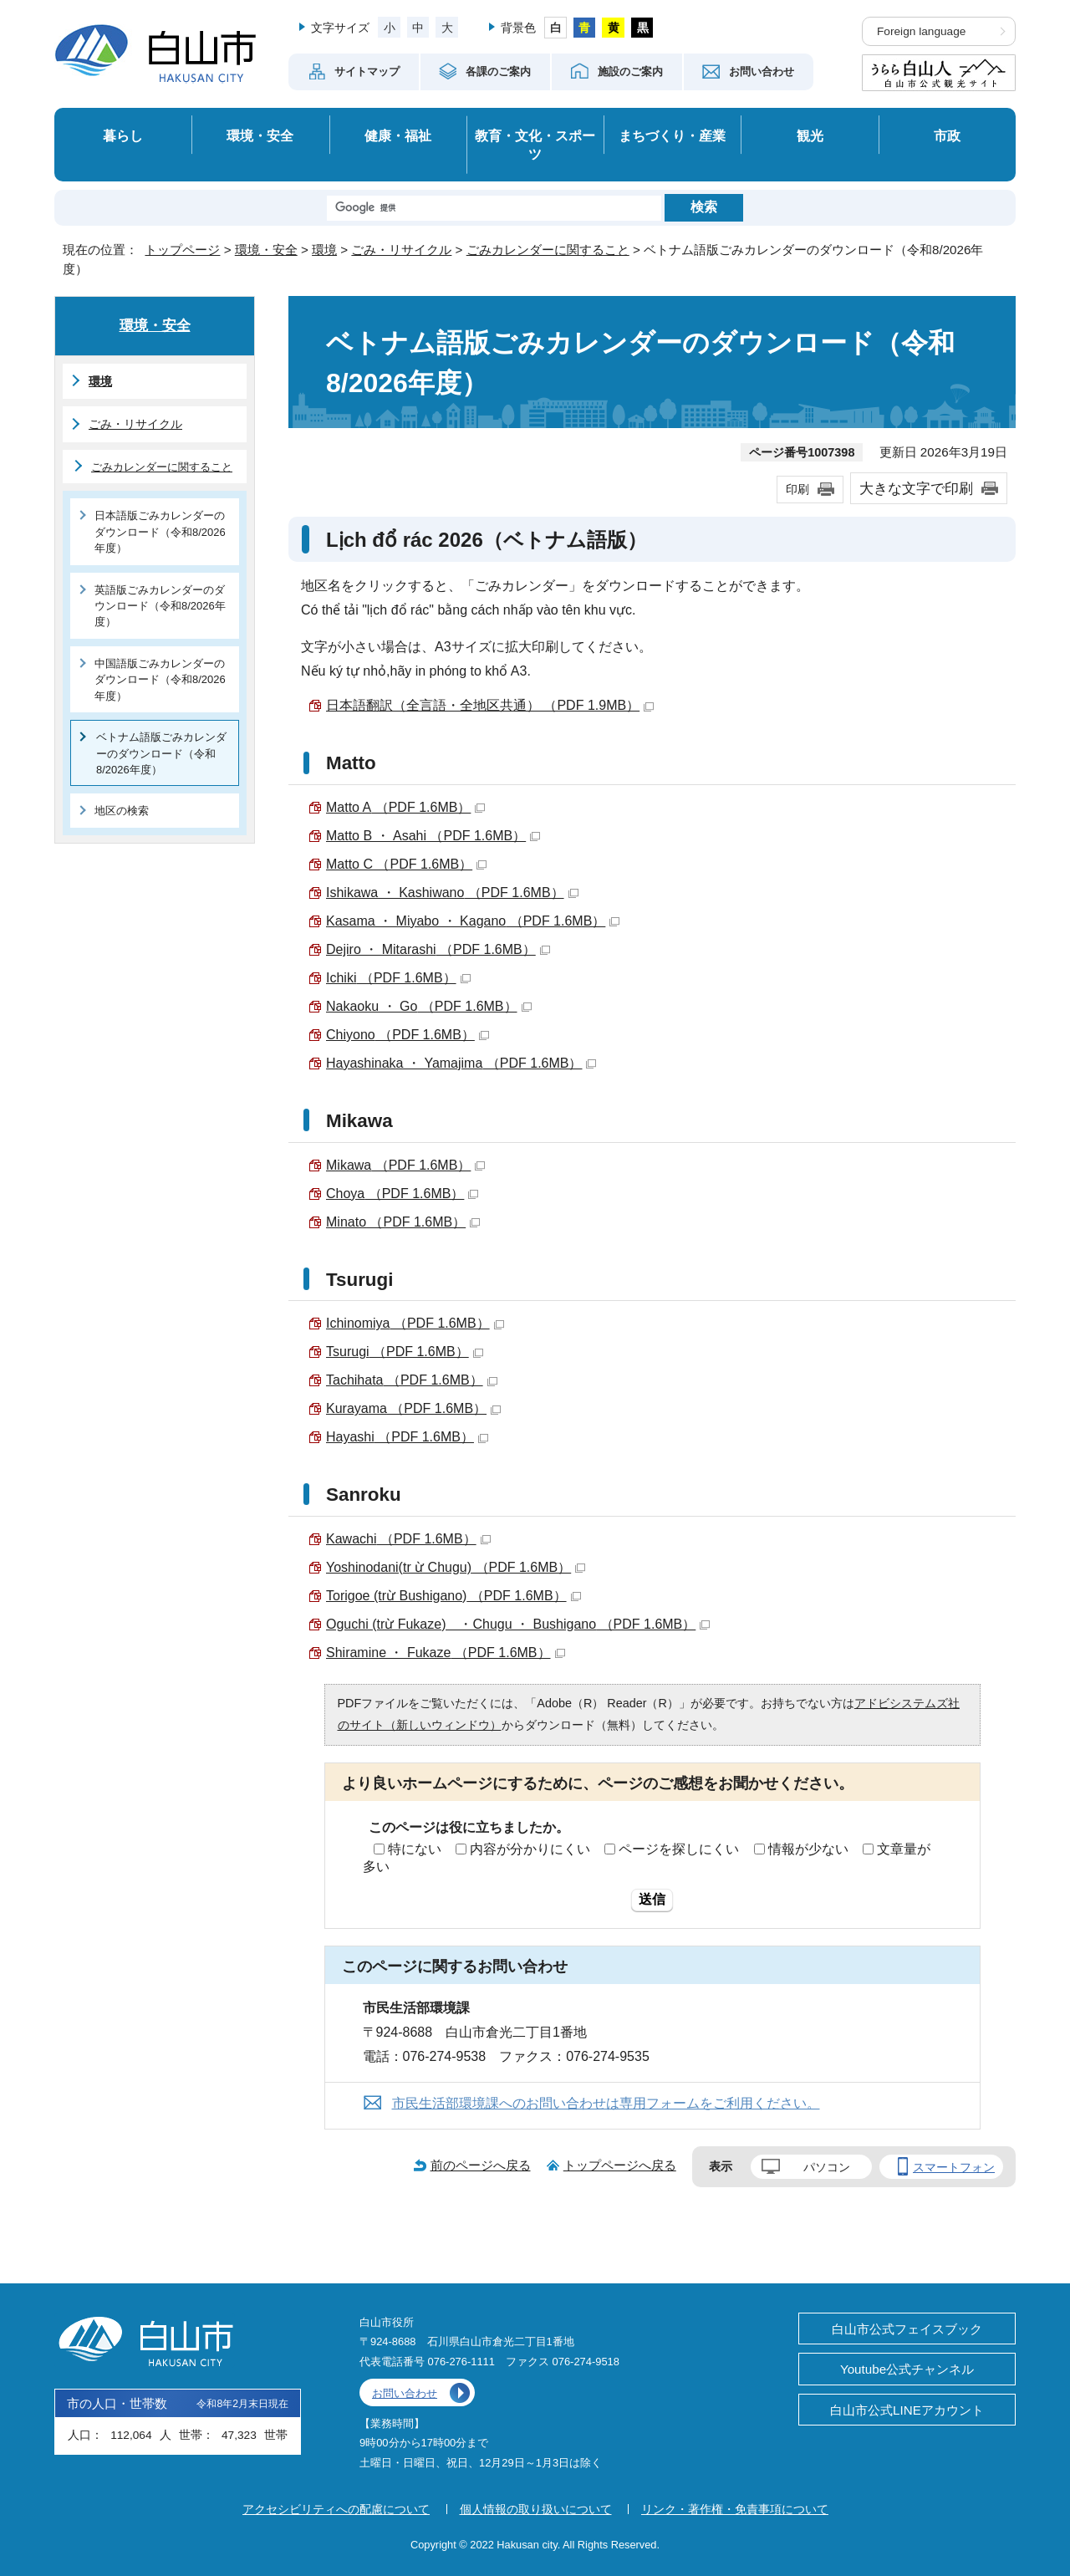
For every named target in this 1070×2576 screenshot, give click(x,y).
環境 (324, 249)
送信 (652, 1899)
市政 (947, 135)
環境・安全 (260, 135)
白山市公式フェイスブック (907, 2329)
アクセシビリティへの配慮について (336, 2509)
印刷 (797, 489)
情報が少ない (808, 1849)
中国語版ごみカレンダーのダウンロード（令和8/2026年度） (160, 679)
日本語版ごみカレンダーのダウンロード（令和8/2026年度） (160, 531)
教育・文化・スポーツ (535, 145)
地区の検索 (121, 810)
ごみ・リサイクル (401, 249)
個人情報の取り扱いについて (536, 2509)
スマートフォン (954, 2167)
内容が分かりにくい (530, 1849)
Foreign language (921, 31)
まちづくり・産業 (672, 135)
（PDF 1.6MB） (405, 807)
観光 (810, 135)
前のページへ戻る (481, 2165)
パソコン (826, 2167)
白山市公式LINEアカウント (907, 2410)
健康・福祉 (397, 135)
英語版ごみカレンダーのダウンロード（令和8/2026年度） (160, 606)
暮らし (123, 135)
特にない (414, 1849)
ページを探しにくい (679, 1849)
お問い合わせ (404, 2393)
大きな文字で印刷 (916, 488)
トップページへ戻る (619, 2165)
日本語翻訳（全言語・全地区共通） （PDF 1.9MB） (490, 705)
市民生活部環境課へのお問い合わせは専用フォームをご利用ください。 (606, 2103)
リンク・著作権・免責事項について (734, 2509)
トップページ (182, 249)
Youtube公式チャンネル (907, 2369)
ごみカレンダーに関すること (547, 249)
